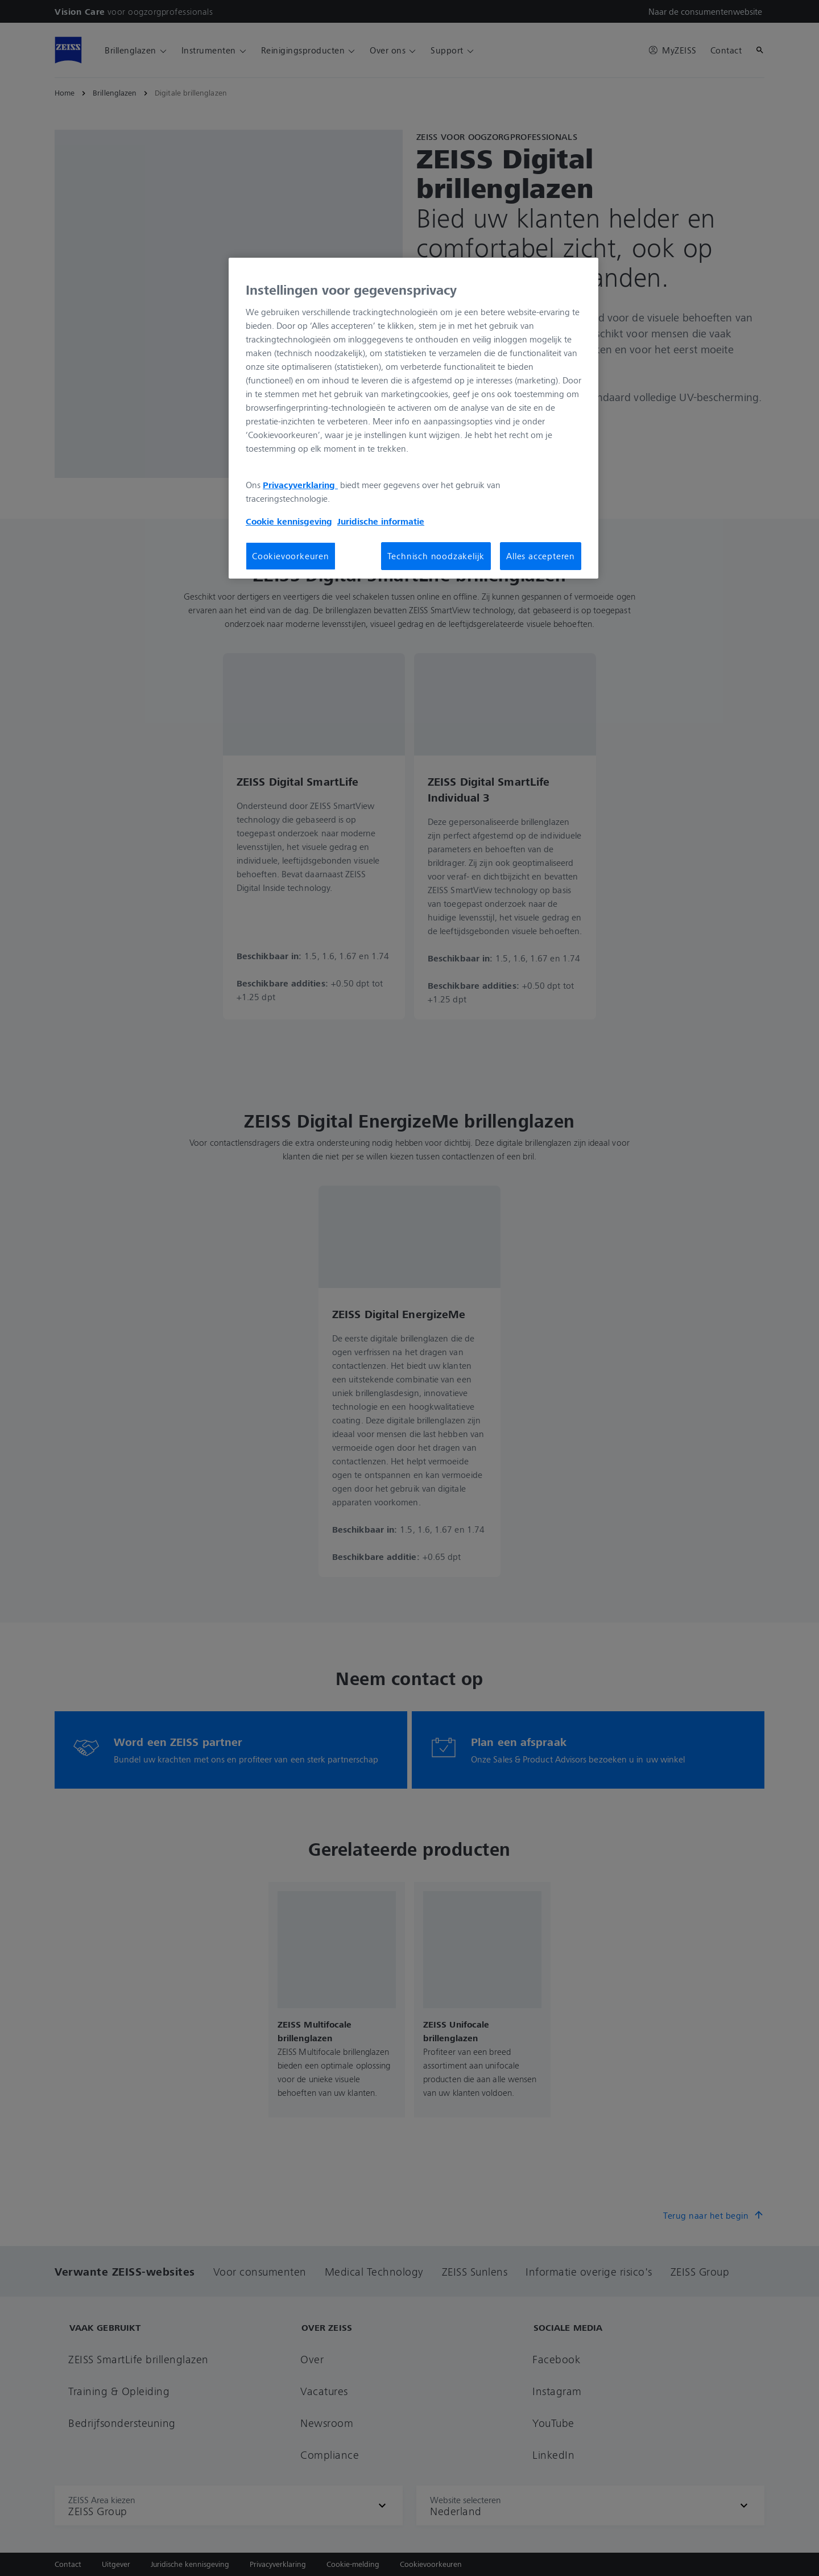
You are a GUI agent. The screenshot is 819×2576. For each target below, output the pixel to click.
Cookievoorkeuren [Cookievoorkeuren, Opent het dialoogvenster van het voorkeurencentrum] (290, 556)
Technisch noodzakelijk (436, 556)
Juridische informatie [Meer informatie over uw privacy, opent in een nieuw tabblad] (380, 521)
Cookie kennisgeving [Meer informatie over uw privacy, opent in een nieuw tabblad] (289, 521)
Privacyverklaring (300, 484)
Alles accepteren (540, 556)
